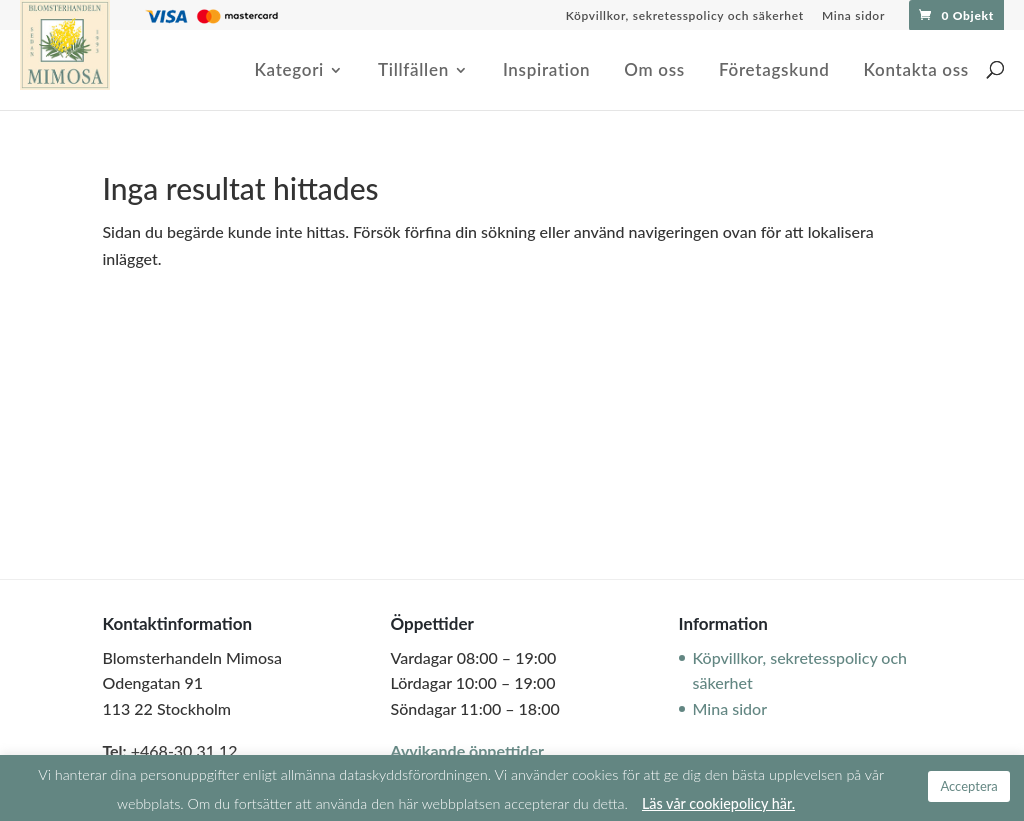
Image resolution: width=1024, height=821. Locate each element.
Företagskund (774, 71)
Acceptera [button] (968, 786)
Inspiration (546, 71)
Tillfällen (413, 71)
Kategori (289, 71)
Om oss (654, 71)
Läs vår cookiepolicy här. (718, 803)
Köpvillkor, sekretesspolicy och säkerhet (685, 16)
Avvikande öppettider (466, 750)
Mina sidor (853, 16)
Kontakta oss (916, 71)
